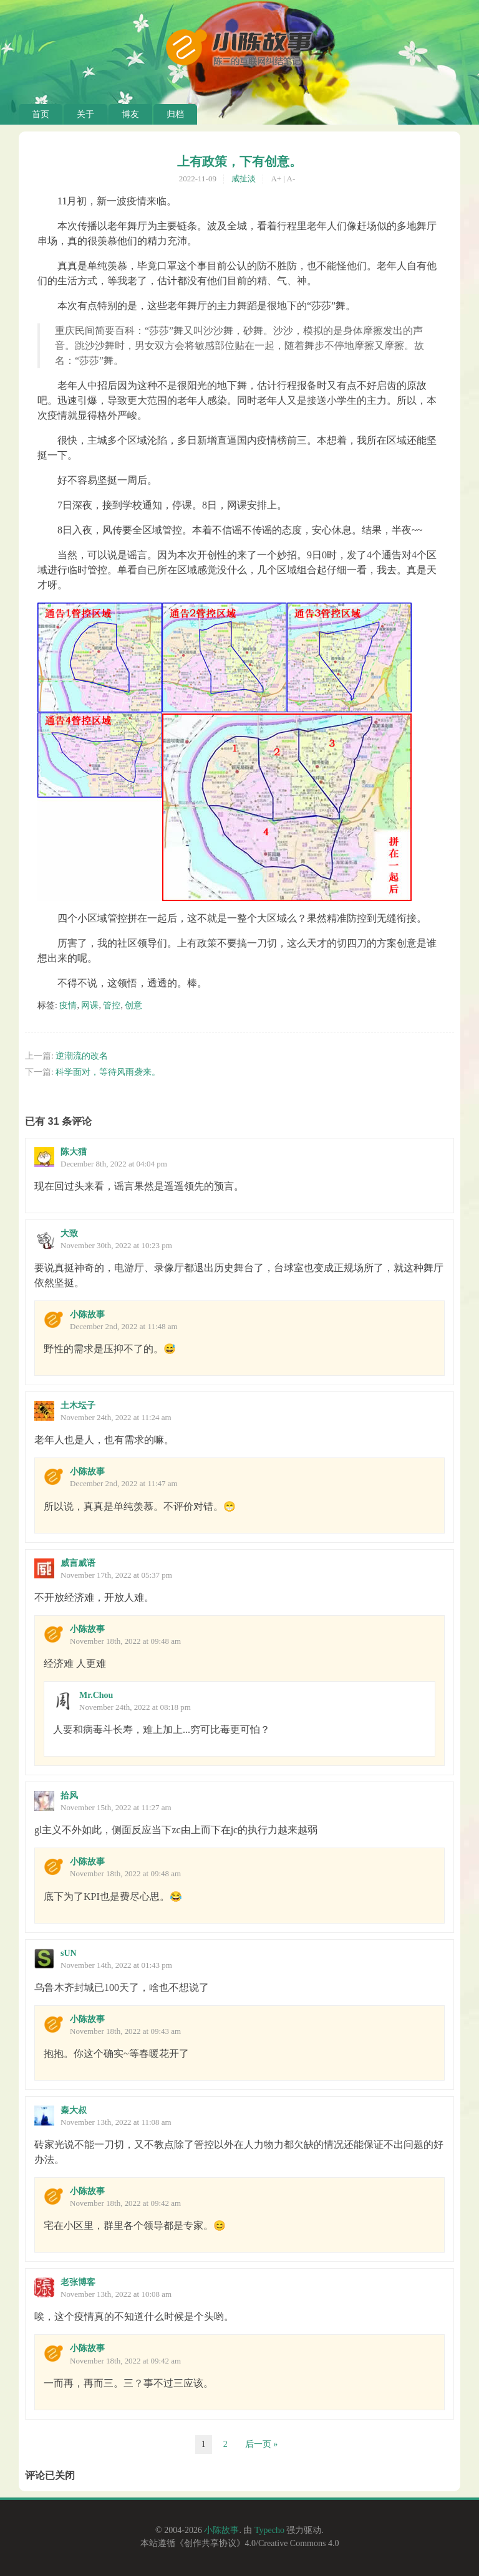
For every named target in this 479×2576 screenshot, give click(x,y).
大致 (69, 1233)
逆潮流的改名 (82, 1056)
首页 (40, 114)
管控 (111, 1005)
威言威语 (77, 1563)
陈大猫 (73, 1152)
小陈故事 (87, 1314)
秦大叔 (73, 2110)
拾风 (69, 1795)
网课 (90, 1005)
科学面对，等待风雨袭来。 (108, 1072)
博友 (130, 114)
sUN (68, 1953)
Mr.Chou (96, 1695)
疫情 (68, 1005)
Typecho (269, 2530)
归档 (175, 114)
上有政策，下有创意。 (239, 161)
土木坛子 (77, 1405)
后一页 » (261, 2444)
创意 (133, 1005)
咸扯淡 (243, 178)
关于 (85, 114)
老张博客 (77, 2282)
